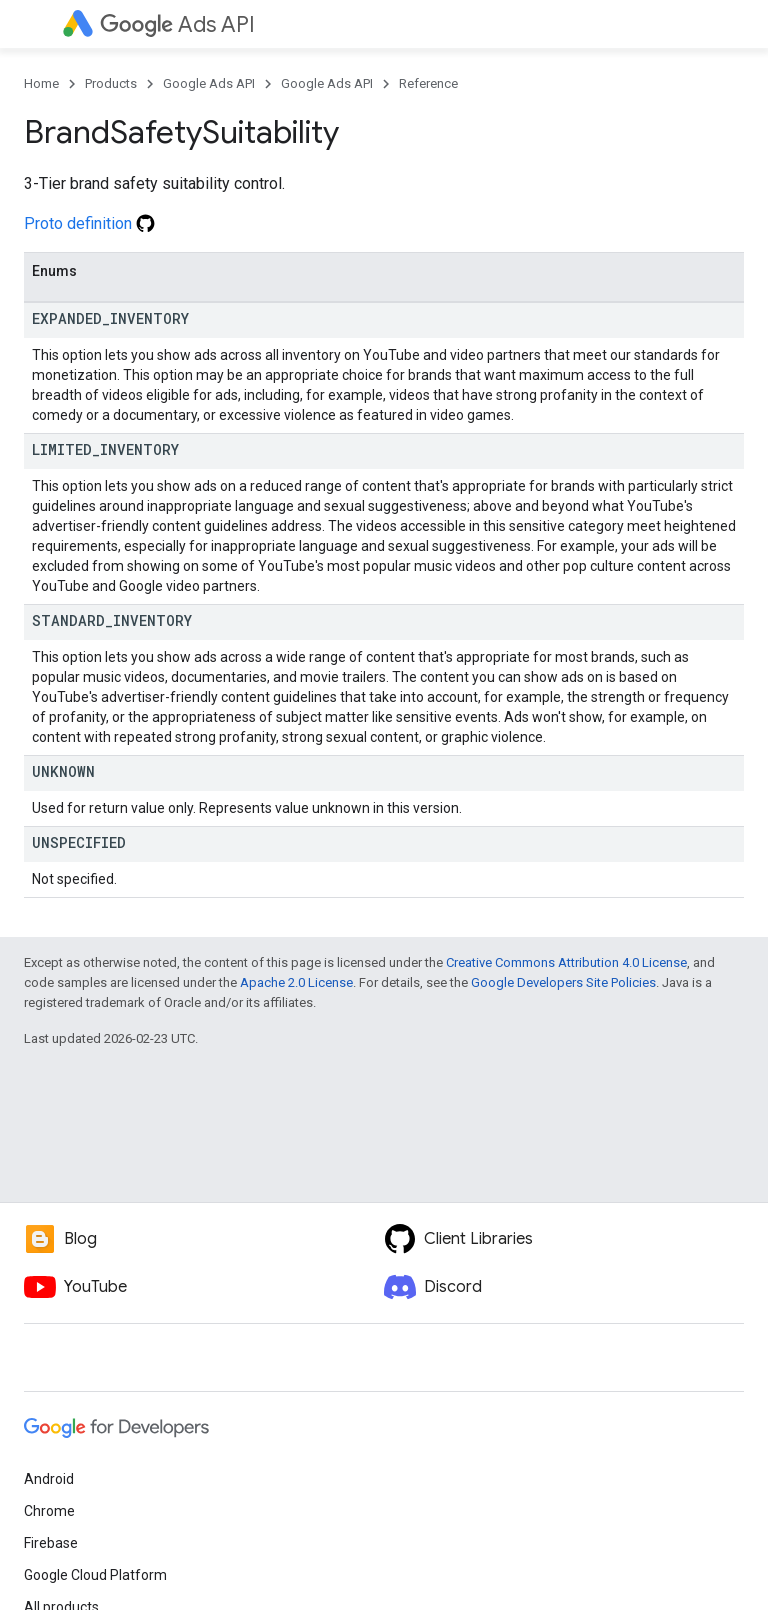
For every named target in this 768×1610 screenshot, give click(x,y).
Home (41, 83)
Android (49, 1479)
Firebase (51, 1543)
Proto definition (89, 223)
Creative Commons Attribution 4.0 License (566, 962)
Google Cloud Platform (95, 1575)
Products (111, 83)
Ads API (177, 24)
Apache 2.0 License (296, 982)
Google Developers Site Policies (563, 982)
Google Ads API (209, 83)
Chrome (49, 1511)
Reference (428, 83)
